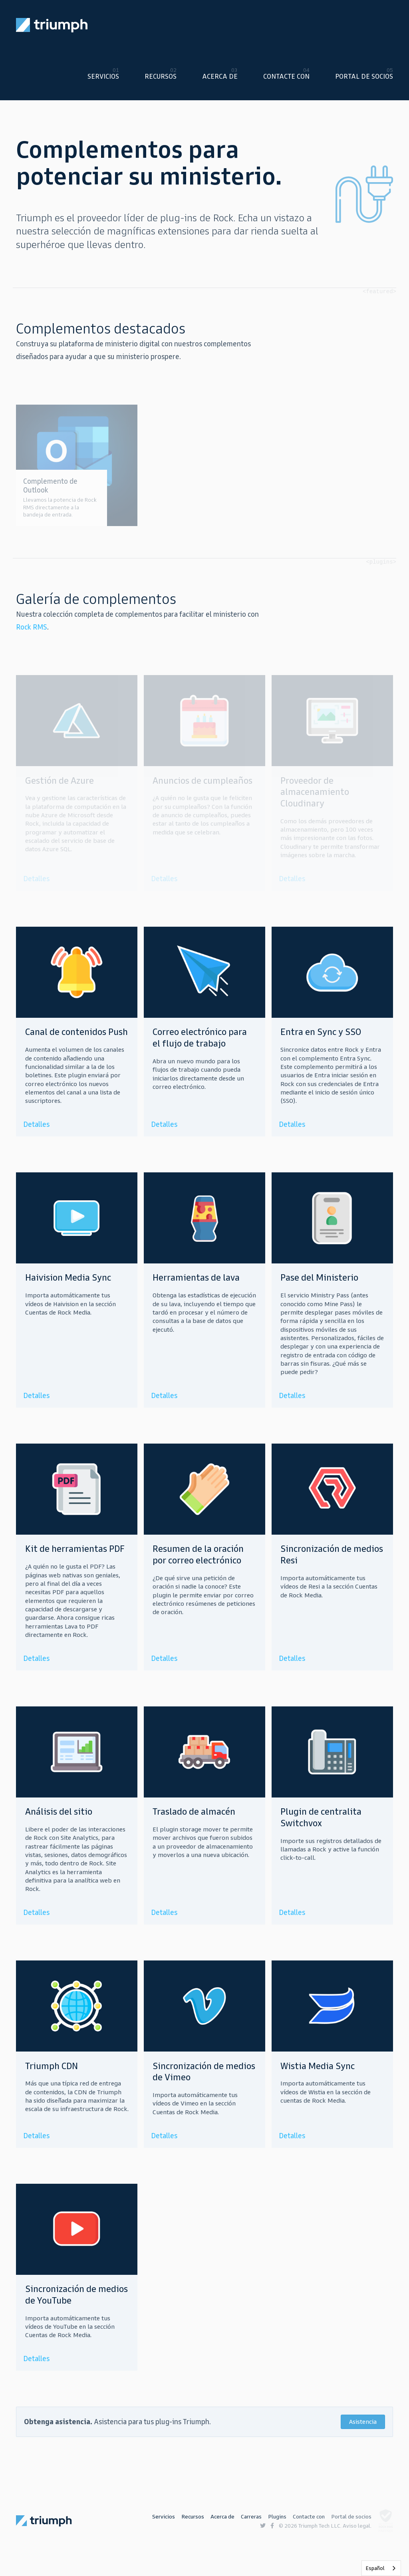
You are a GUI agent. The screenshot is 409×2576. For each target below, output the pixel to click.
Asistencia (363, 2421)
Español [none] (375, 2568)
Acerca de (220, 76)
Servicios (103, 76)
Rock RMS (31, 627)
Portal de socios (364, 76)
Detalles (36, 1124)
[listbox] (381, 2568)
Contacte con (286, 76)
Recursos (161, 76)
